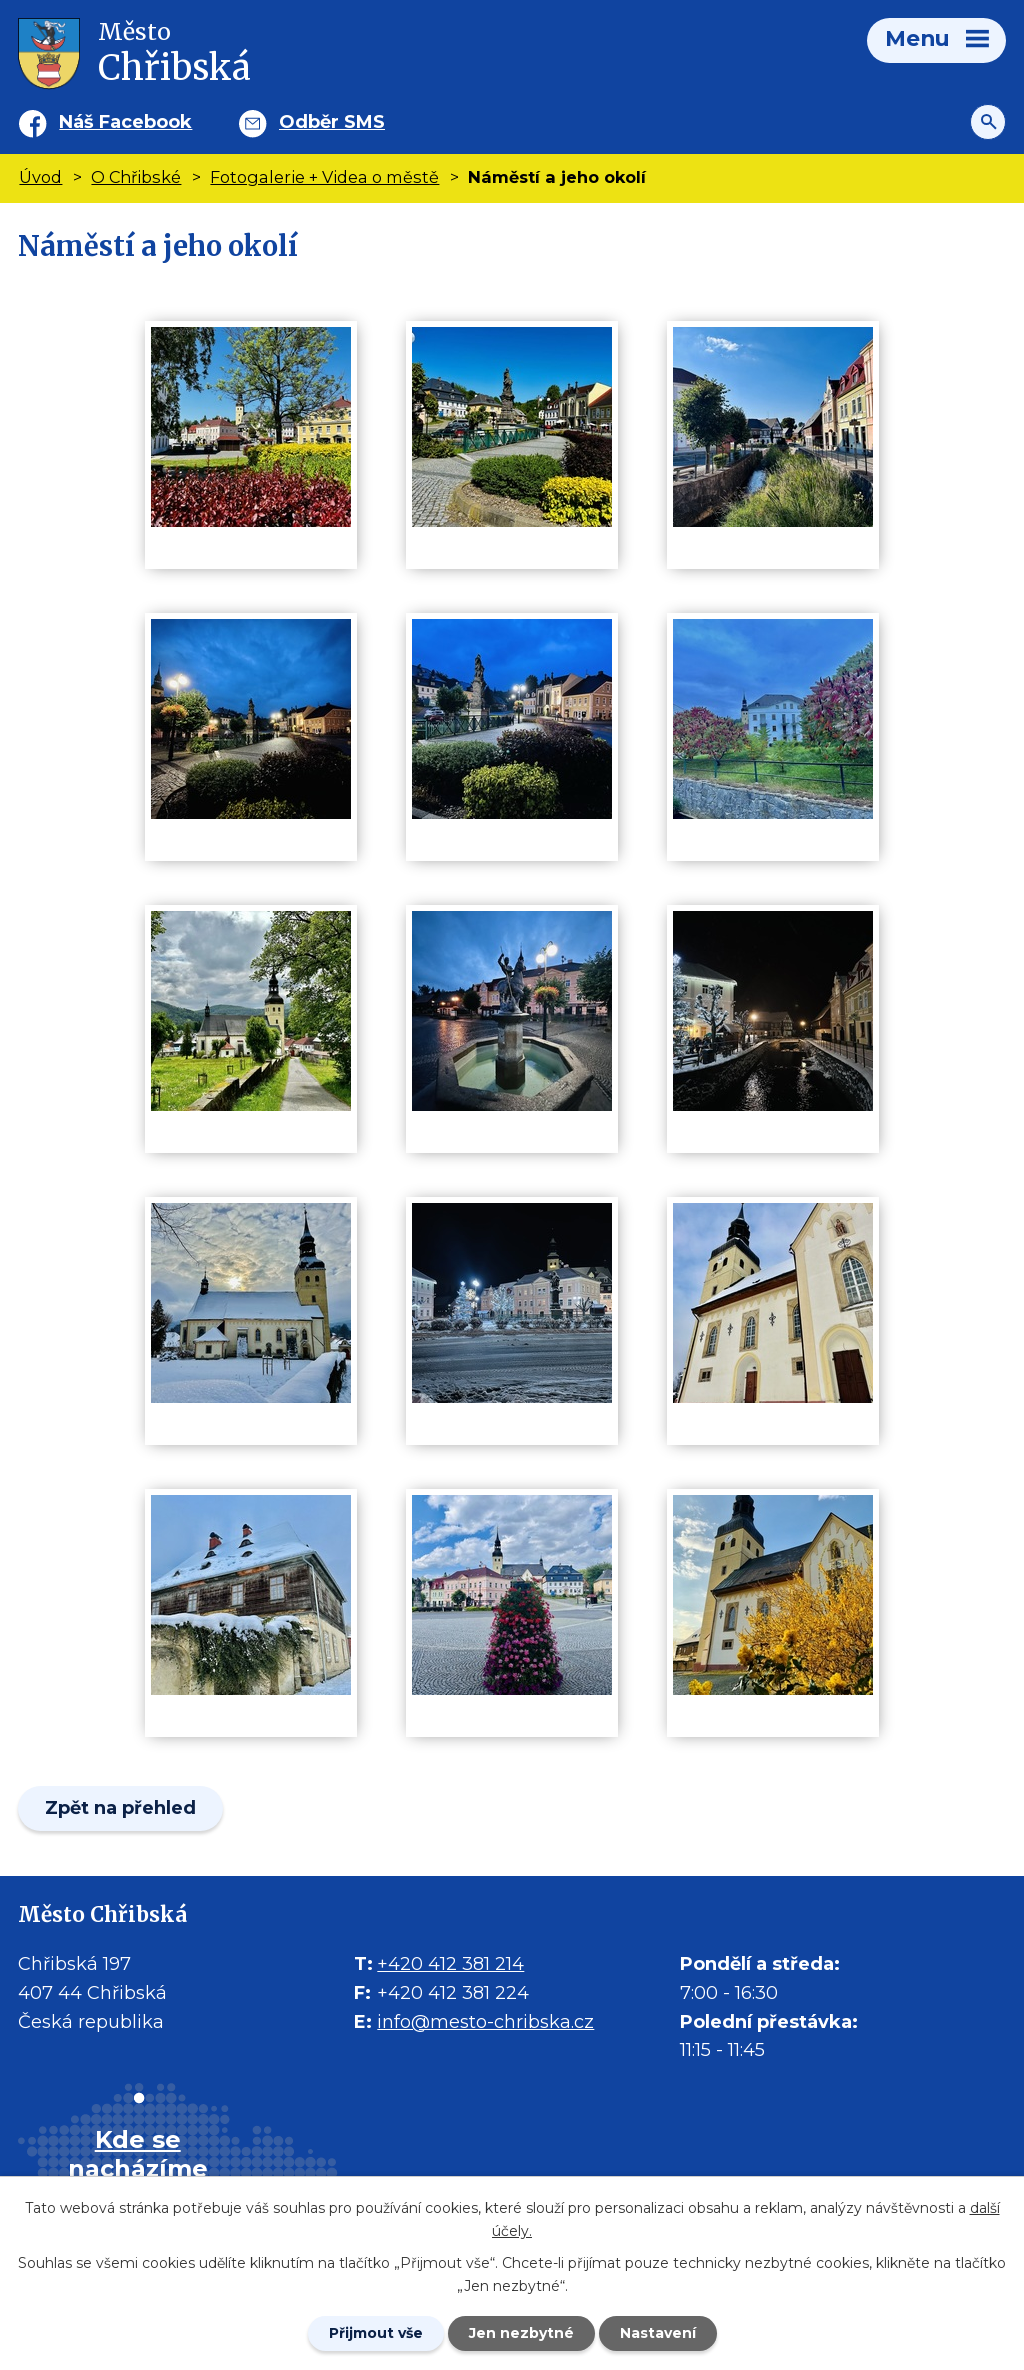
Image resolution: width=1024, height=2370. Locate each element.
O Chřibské (136, 177)
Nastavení (658, 2333)
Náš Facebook (125, 122)
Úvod (40, 177)
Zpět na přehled (120, 1808)
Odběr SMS (332, 122)
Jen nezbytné (521, 2333)
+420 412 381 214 (450, 1964)
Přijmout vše (376, 2333)
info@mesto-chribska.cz (485, 2022)
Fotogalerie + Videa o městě (324, 177)
